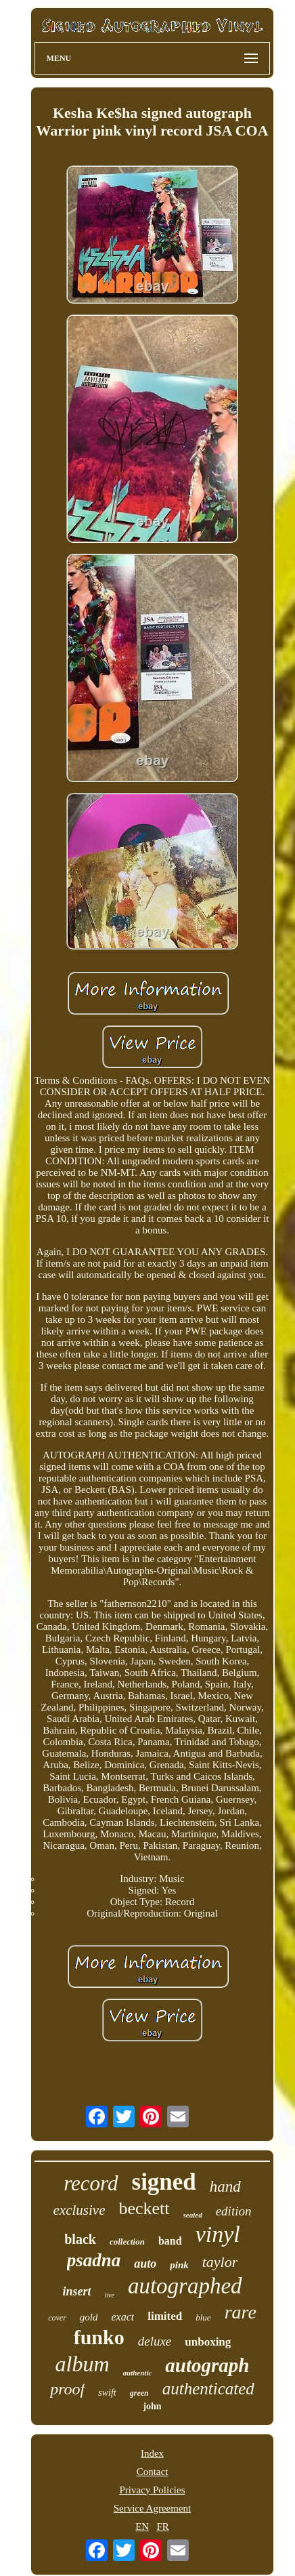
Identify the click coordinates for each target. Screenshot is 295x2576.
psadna (94, 2260)
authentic (137, 2373)
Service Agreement (152, 2508)
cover (57, 2318)
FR (162, 2526)
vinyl (218, 2234)
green (139, 2393)
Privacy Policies (152, 2490)
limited (165, 2316)
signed (164, 2182)
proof (67, 2389)
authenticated (208, 2388)
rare (240, 2312)
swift (107, 2393)
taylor (220, 2261)
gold (89, 2317)
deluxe (155, 2341)
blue (203, 2317)
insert (76, 2291)
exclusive (79, 2210)
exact (122, 2317)
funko (99, 2337)
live (109, 2295)
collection (127, 2241)
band (170, 2241)
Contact (152, 2471)
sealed (192, 2215)
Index (152, 2453)
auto (145, 2263)
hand (225, 2186)
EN (142, 2526)
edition (234, 2211)
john (152, 2406)
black (80, 2239)
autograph (207, 2365)
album (82, 2364)
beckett (143, 2208)
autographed (185, 2286)
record (91, 2183)
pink (179, 2265)
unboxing (208, 2341)
